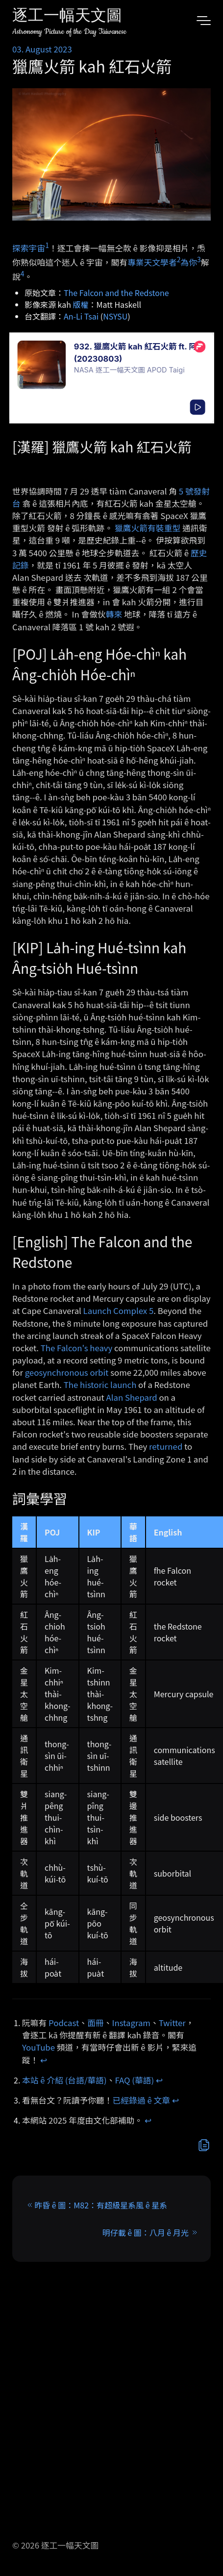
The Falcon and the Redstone (116, 292)
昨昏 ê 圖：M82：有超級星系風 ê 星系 (100, 2205)
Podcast (64, 2023)
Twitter (172, 2023)
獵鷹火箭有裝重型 (147, 528)
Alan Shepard (131, 1397)
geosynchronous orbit (67, 1372)
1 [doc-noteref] (47, 245)
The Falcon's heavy (77, 1348)
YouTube (38, 2047)
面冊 (95, 2023)
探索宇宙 (28, 248)
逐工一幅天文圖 (67, 16)
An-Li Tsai (81, 316)
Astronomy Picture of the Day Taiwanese (69, 31)
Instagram (131, 2023)
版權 (81, 304)
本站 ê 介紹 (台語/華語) (64, 2080)
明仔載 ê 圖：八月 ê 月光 (145, 2232)
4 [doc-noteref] (23, 273)
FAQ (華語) (134, 2080)
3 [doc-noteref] (199, 259)
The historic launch (100, 1384)
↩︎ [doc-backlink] (43, 2060)
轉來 (114, 614)
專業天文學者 (152, 262)
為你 (188, 262)
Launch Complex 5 (118, 1310)
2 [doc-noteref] (179, 259)
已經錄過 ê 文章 (142, 2100)
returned (165, 1446)
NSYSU (115, 316)
